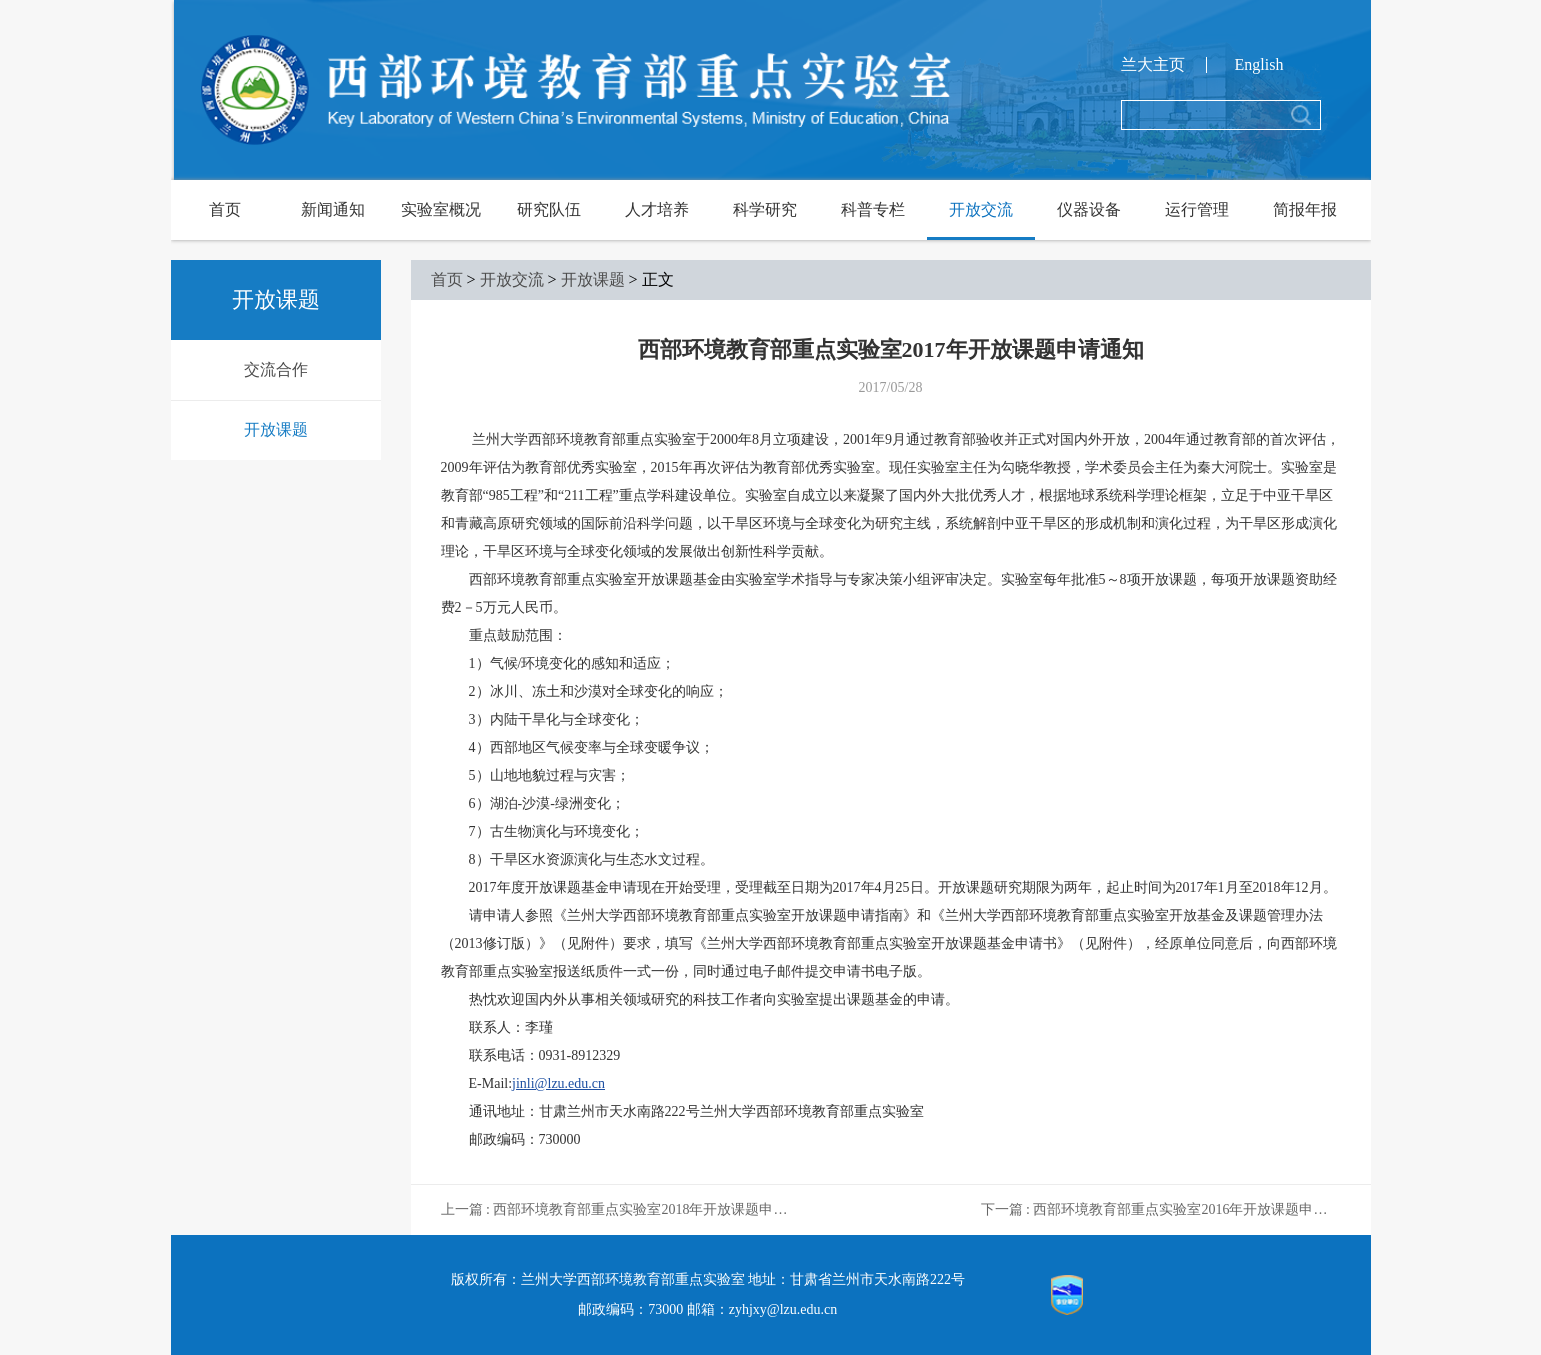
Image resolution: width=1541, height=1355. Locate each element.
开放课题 (276, 429)
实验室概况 (441, 209)
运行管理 (1197, 209)
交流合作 (276, 369)
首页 (225, 209)
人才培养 (657, 209)
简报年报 (1305, 209)
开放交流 (981, 209)
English (1259, 64)
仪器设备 (1089, 209)
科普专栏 (873, 209)
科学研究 (765, 209)
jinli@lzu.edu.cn (558, 1083)
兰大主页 (1153, 64)
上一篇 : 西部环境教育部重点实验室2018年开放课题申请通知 (621, 1209)
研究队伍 (549, 209)
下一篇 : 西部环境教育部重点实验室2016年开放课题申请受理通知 (1161, 1209)
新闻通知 (333, 209)
